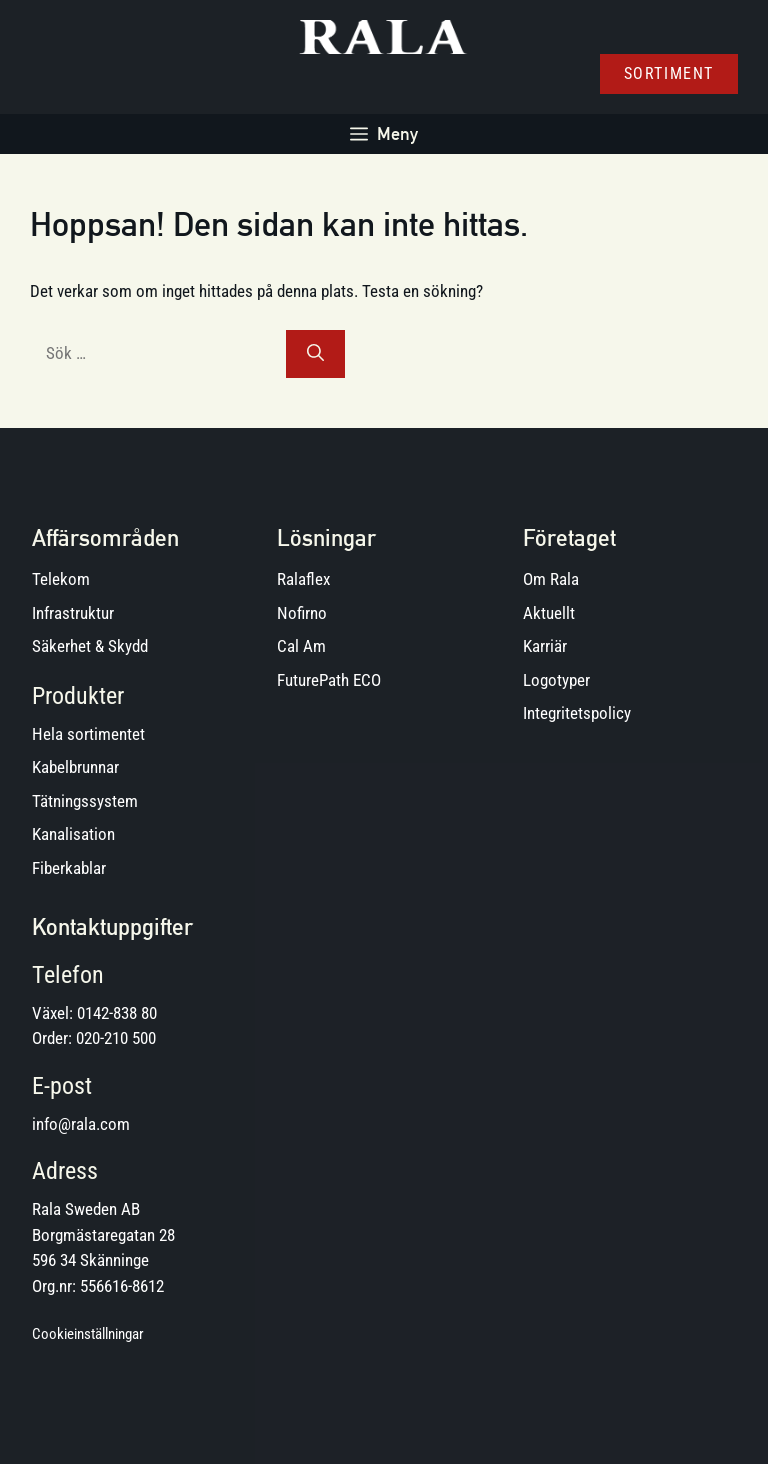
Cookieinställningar (88, 1334)
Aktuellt (549, 613)
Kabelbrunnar (75, 767)
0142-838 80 (117, 1013)
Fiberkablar (69, 868)
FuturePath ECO (329, 680)
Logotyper (556, 680)
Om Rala (551, 579)
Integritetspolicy (577, 713)
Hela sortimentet (88, 734)
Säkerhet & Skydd (90, 646)
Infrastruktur (73, 613)
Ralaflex (303, 579)
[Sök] (315, 354)
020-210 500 (116, 1038)
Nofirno (302, 613)
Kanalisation (73, 834)
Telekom (61, 579)
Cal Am (301, 646)
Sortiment (669, 73)
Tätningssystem (85, 801)
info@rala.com (81, 1124)
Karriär (545, 646)
